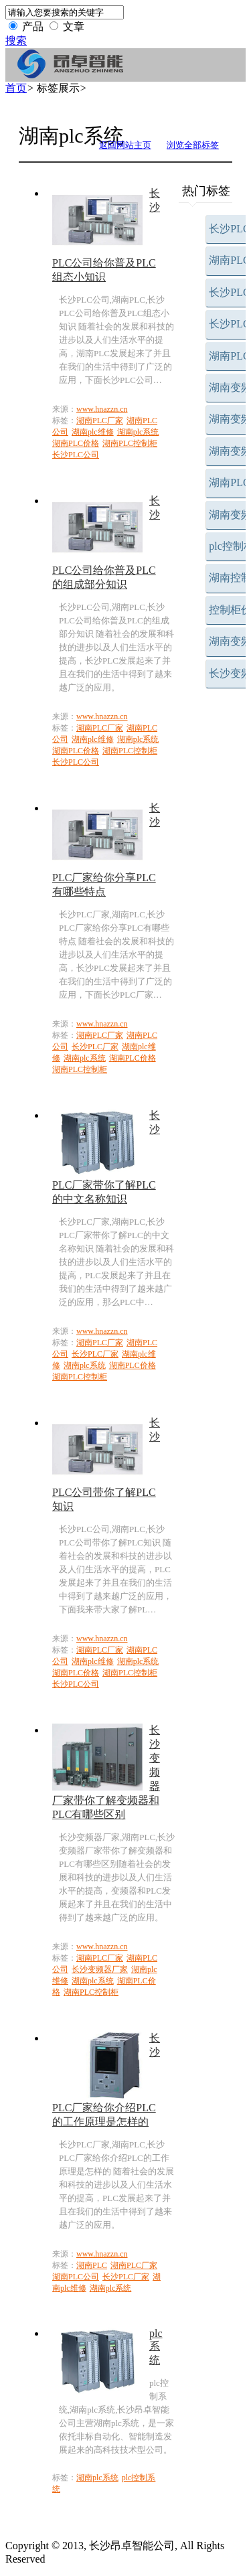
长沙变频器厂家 (100, 1969)
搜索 (16, 40)
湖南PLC (91, 2265)
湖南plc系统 (138, 432)
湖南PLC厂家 (99, 420)
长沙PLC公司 (75, 454)
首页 (16, 88)
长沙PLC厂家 (95, 1046)
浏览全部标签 (193, 145)
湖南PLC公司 (75, 2276)
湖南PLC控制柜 (129, 443)
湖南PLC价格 (75, 443)
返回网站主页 (125, 145)
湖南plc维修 (93, 432)
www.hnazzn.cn (102, 409)
